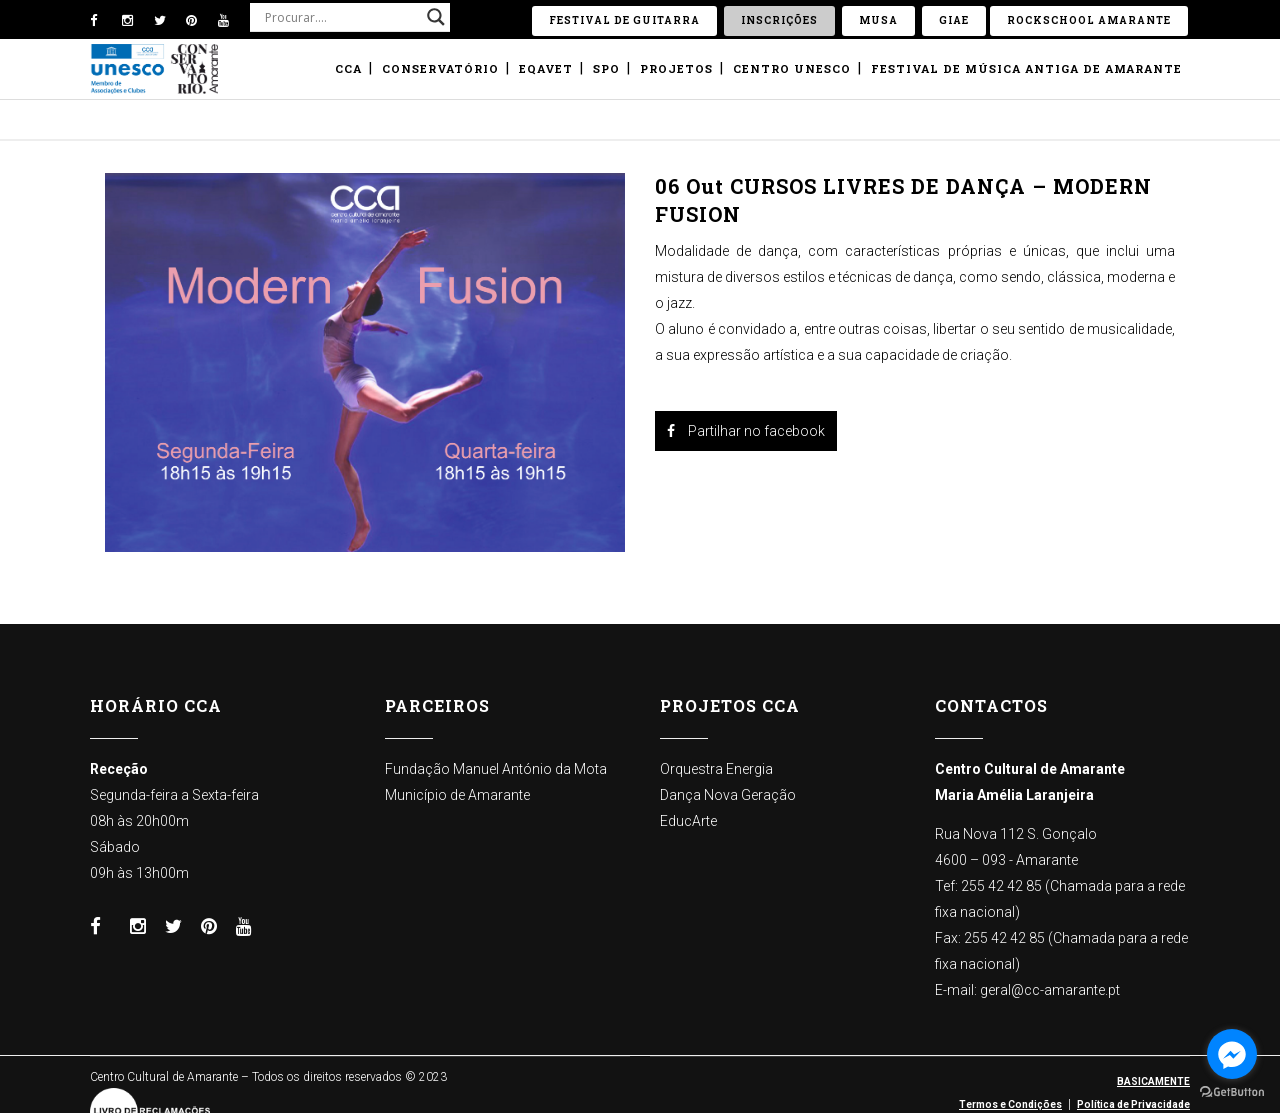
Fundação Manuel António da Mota (496, 769)
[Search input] (341, 17)
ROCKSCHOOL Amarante (1089, 20)
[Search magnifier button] (436, 17)
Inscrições (779, 20)
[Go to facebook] (1232, 1054)
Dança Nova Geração (728, 795)
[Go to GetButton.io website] (1232, 1092)
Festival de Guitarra (624, 20)
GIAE (954, 20)
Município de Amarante (457, 795)
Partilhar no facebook (746, 431)
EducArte (688, 821)
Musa (878, 20)
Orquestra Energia (716, 769)
